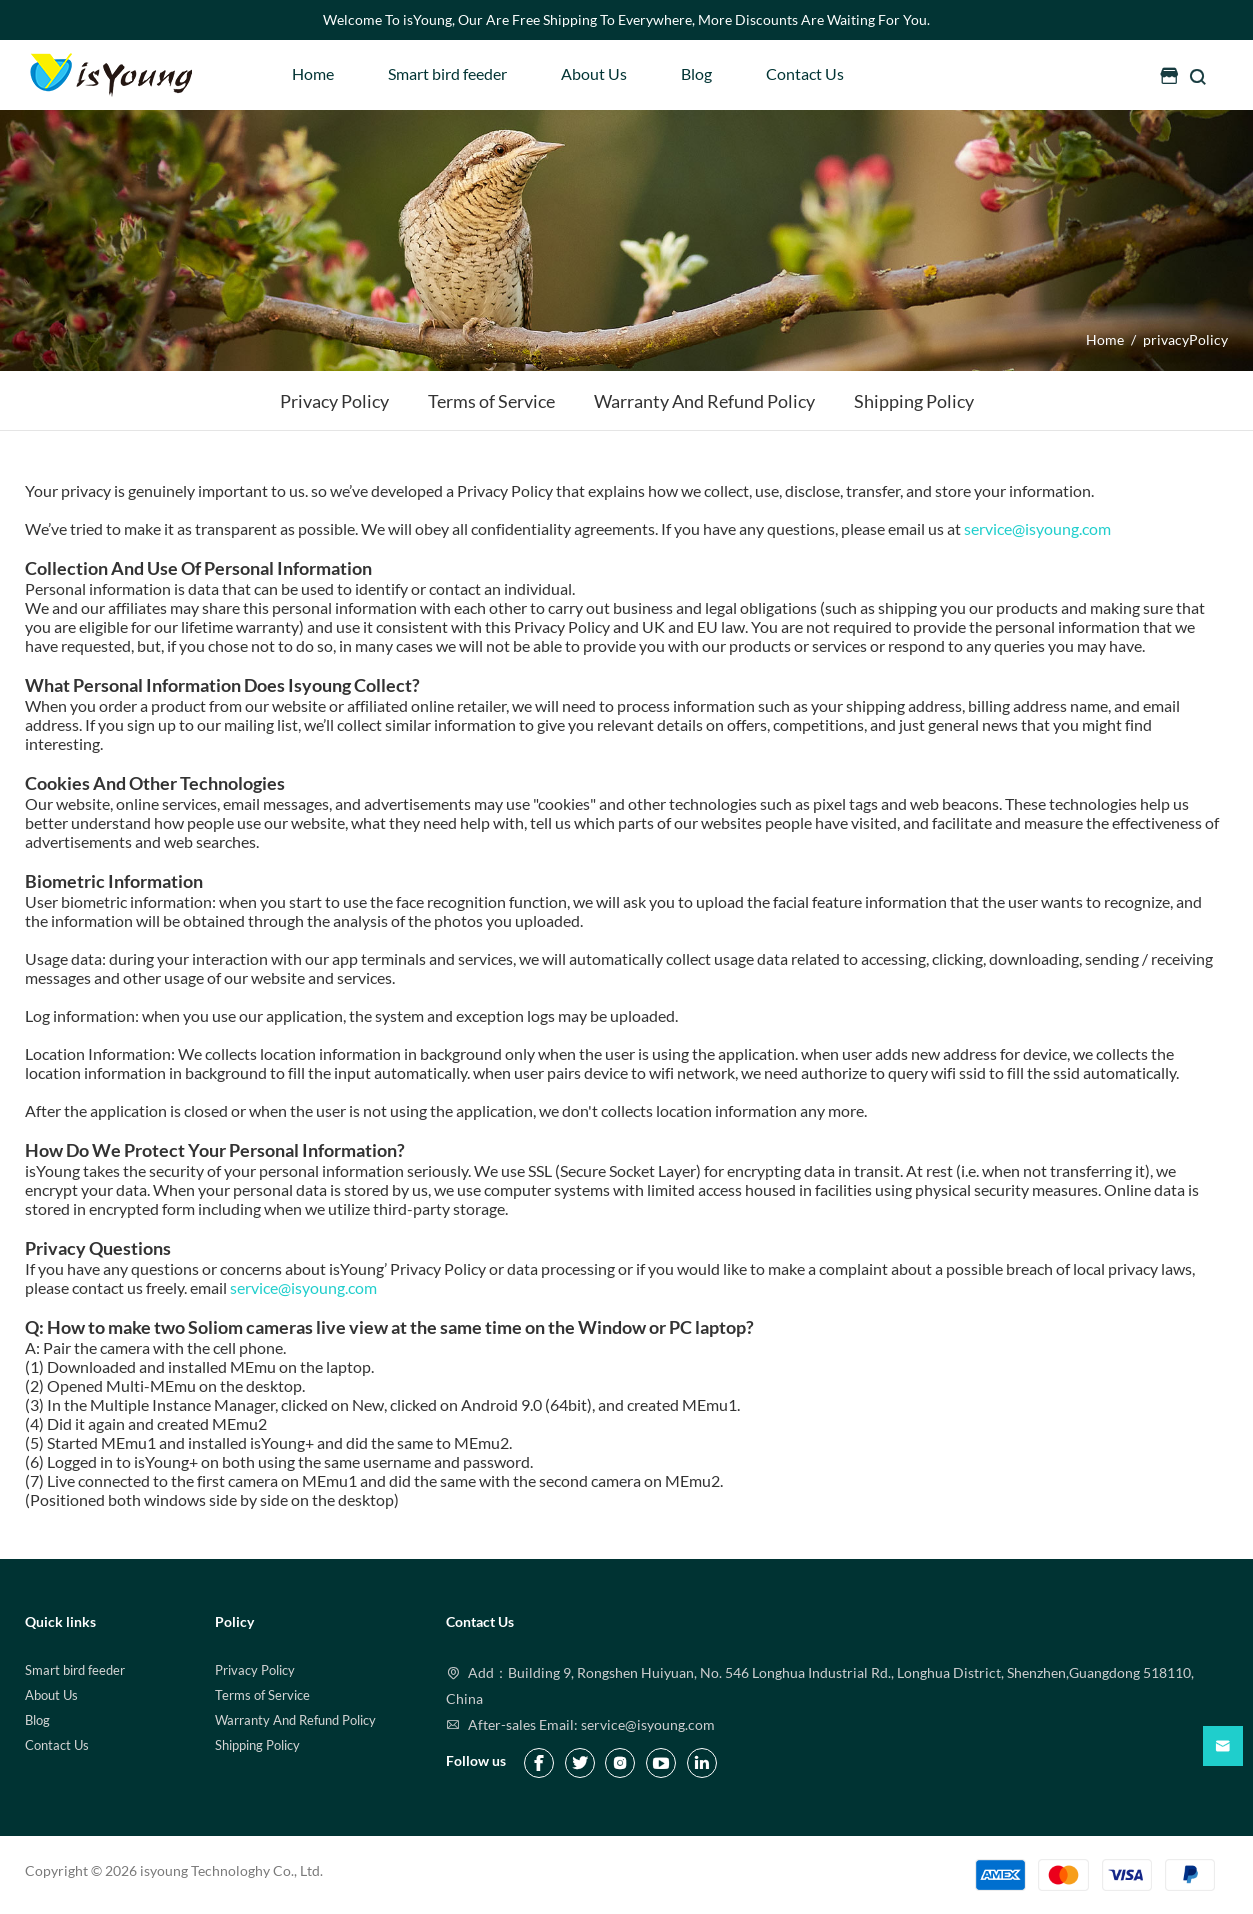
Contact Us (805, 73)
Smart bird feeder (447, 73)
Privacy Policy (255, 1670)
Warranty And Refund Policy (295, 1720)
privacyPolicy (1185, 339)
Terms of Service (262, 1695)
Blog (696, 73)
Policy (234, 1621)
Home (313, 73)
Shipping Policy (257, 1745)
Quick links (60, 1621)
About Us (594, 73)
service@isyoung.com (1037, 528)
